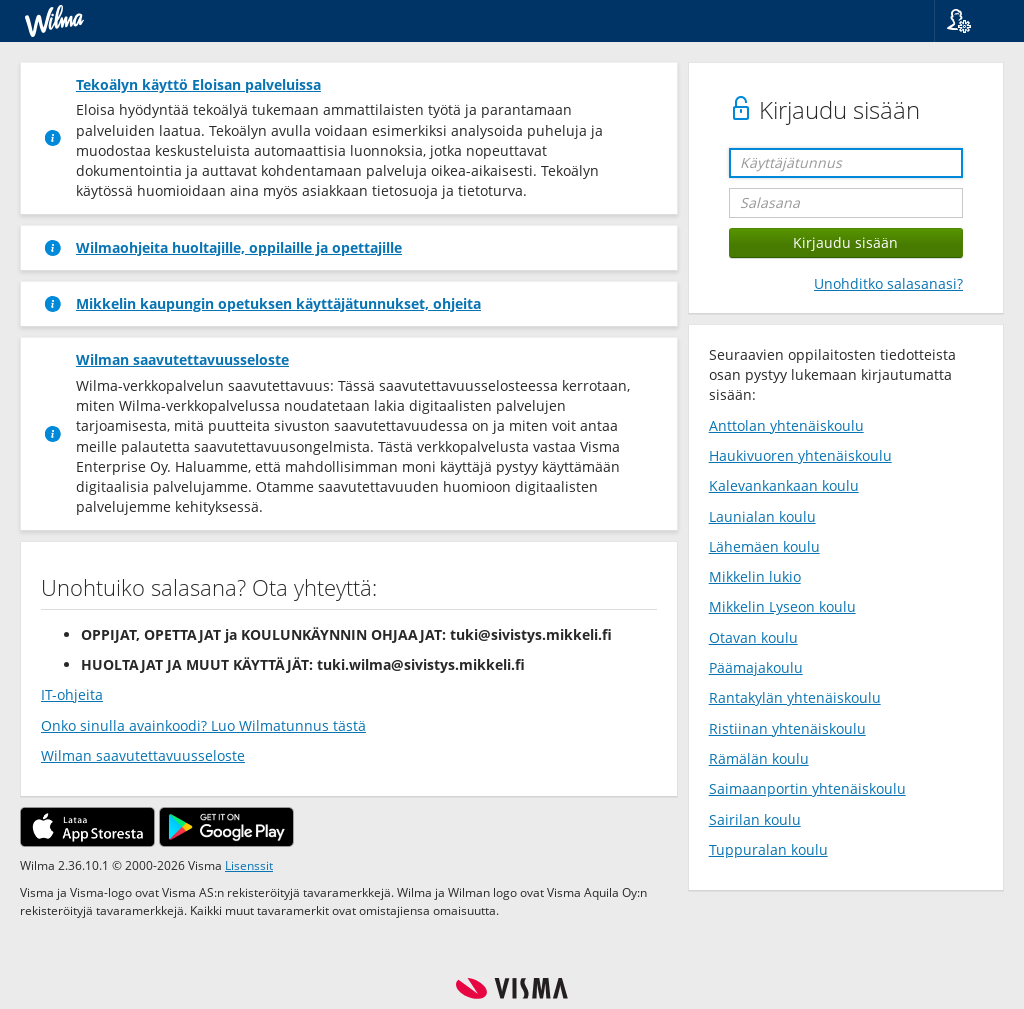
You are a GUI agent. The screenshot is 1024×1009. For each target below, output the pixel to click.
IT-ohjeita (72, 694)
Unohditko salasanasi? (888, 283)
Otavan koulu (753, 637)
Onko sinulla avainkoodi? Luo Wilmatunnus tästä (203, 725)
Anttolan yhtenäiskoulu (786, 425)
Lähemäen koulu (764, 546)
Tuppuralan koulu (768, 849)
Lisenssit (249, 865)
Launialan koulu (762, 516)
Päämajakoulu (756, 667)
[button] (971, 21)
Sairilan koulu (755, 819)
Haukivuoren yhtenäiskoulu (800, 455)
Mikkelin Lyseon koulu (782, 606)
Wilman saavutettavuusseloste (143, 755)
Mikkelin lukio (755, 576)
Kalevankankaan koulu (784, 485)
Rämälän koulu (759, 758)
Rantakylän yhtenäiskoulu (795, 697)
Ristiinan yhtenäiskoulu (787, 728)
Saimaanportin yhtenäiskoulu (807, 788)
